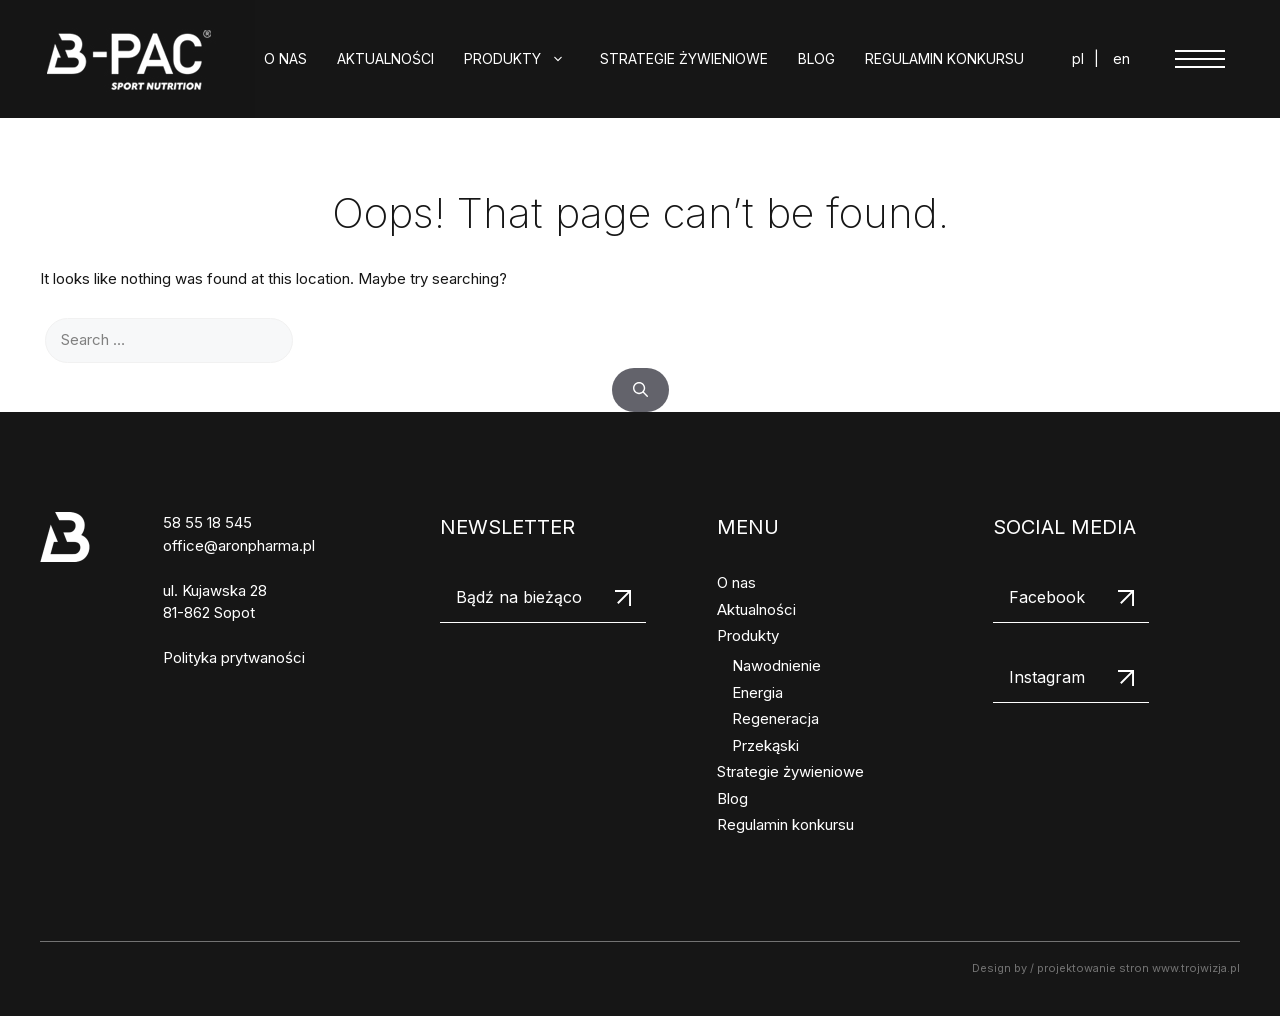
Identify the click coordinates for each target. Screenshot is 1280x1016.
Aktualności (385, 58)
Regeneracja (775, 718)
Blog (816, 58)
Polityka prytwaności (234, 657)
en (1121, 58)
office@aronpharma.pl (239, 545)
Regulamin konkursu (944, 58)
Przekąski (765, 745)
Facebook (1047, 597)
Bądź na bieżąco (519, 597)
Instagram (1047, 677)
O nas (285, 58)
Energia (757, 692)
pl (1078, 58)
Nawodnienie (776, 665)
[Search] (640, 390)
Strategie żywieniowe (684, 58)
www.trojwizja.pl (1196, 968)
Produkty (524, 59)
